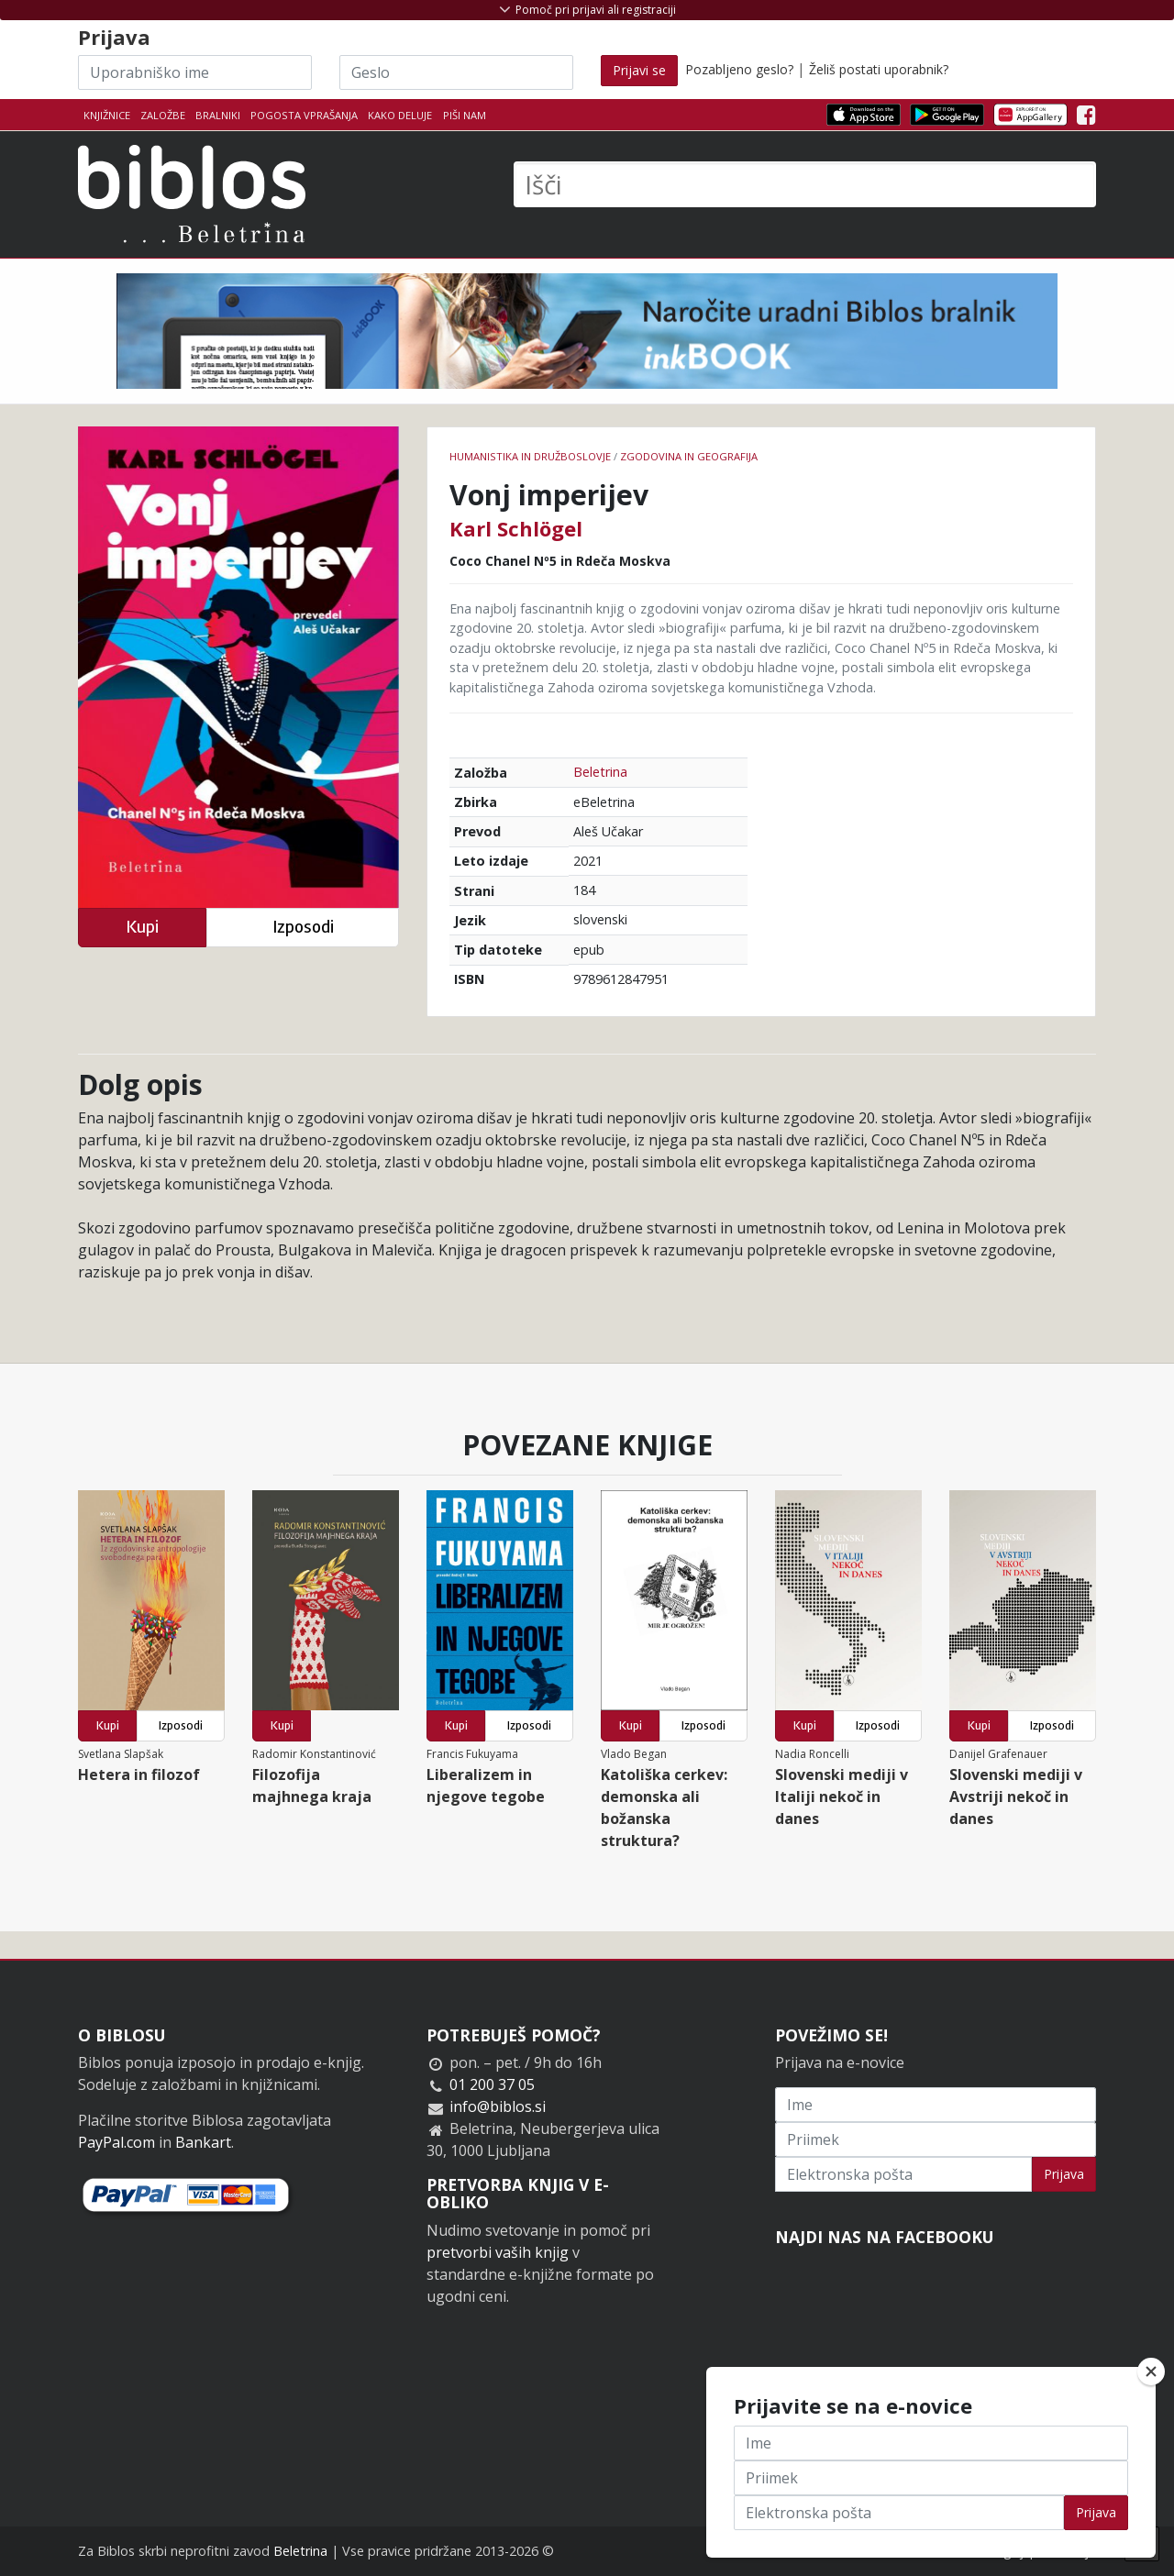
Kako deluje (400, 115)
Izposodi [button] (303, 926)
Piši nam (464, 115)
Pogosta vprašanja (304, 115)
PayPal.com (116, 2142)
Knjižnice (106, 115)
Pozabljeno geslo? (739, 69)
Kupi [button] (142, 926)
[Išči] (805, 184)
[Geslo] (456, 72)
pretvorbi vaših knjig (497, 2252)
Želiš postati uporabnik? (878, 69)
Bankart (203, 2142)
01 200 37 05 (492, 2084)
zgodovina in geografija (689, 456)
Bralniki (217, 115)
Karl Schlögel (515, 528)
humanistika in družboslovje (530, 456)
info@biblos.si (497, 2106)
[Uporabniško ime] (195, 72)
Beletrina (600, 771)
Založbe (162, 115)
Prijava (1064, 2174)
